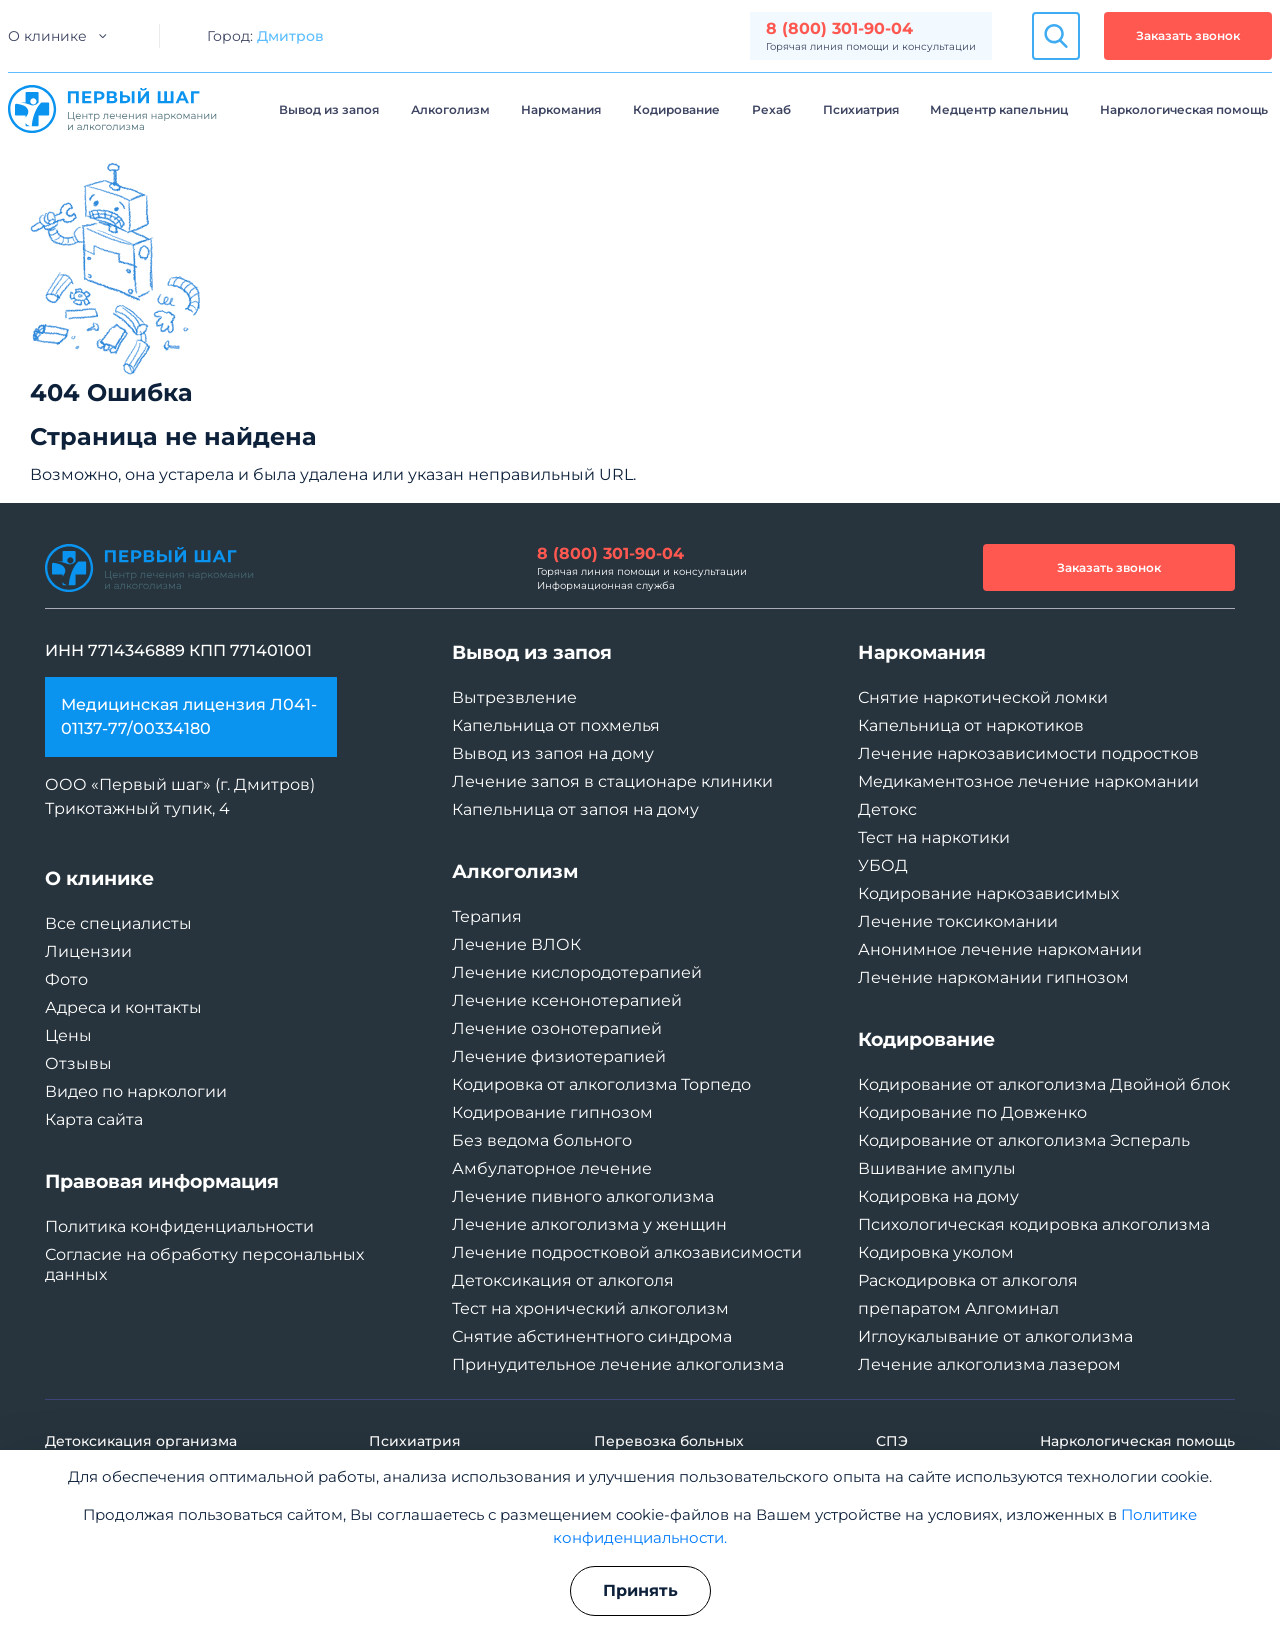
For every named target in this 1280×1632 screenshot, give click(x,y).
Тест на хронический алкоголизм (590, 1308)
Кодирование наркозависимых (988, 893)
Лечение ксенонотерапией (567, 1000)
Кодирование (676, 109)
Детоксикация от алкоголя (563, 1280)
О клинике (47, 36)
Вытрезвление (514, 697)
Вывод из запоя (329, 109)
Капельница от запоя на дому (575, 809)
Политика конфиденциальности (179, 1226)
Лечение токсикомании (958, 921)
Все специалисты (118, 923)
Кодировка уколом (936, 1252)
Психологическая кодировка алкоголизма (1034, 1224)
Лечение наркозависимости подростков (1028, 753)
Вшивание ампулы (937, 1168)
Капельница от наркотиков (971, 725)
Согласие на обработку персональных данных (204, 1264)
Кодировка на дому (938, 1196)
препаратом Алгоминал (958, 1308)
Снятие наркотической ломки (983, 697)
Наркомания (561, 109)
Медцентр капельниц (999, 109)
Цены (68, 1035)
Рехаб (771, 109)
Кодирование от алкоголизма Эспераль (1024, 1140)
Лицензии (88, 951)
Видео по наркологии (136, 1091)
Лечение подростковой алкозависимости (627, 1252)
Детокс (887, 809)
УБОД (883, 865)
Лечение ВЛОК (516, 944)
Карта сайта (94, 1119)
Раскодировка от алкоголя (968, 1280)
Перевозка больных (669, 1441)
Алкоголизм (450, 109)
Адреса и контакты (123, 1007)
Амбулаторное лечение (552, 1168)
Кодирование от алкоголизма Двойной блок (1044, 1084)
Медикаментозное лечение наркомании (1028, 781)
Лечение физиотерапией (559, 1056)
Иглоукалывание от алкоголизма (995, 1336)
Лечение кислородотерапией (577, 972)
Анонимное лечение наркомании (1000, 949)
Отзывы (78, 1063)
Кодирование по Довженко (972, 1112)
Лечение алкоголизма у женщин (589, 1224)
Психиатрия (861, 109)
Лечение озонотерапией (557, 1028)
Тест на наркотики (934, 837)
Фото (66, 979)
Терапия (487, 916)
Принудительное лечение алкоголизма (618, 1364)
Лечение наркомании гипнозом (993, 977)
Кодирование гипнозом (552, 1112)
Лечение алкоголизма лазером (989, 1364)
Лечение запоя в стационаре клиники (612, 781)
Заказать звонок (1188, 35)
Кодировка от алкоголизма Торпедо (601, 1084)
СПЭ (892, 1441)
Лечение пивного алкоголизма (583, 1196)
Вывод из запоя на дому (553, 753)
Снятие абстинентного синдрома (592, 1336)
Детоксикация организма (141, 1441)
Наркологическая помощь (1184, 109)
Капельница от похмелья (556, 725)
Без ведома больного (542, 1140)
